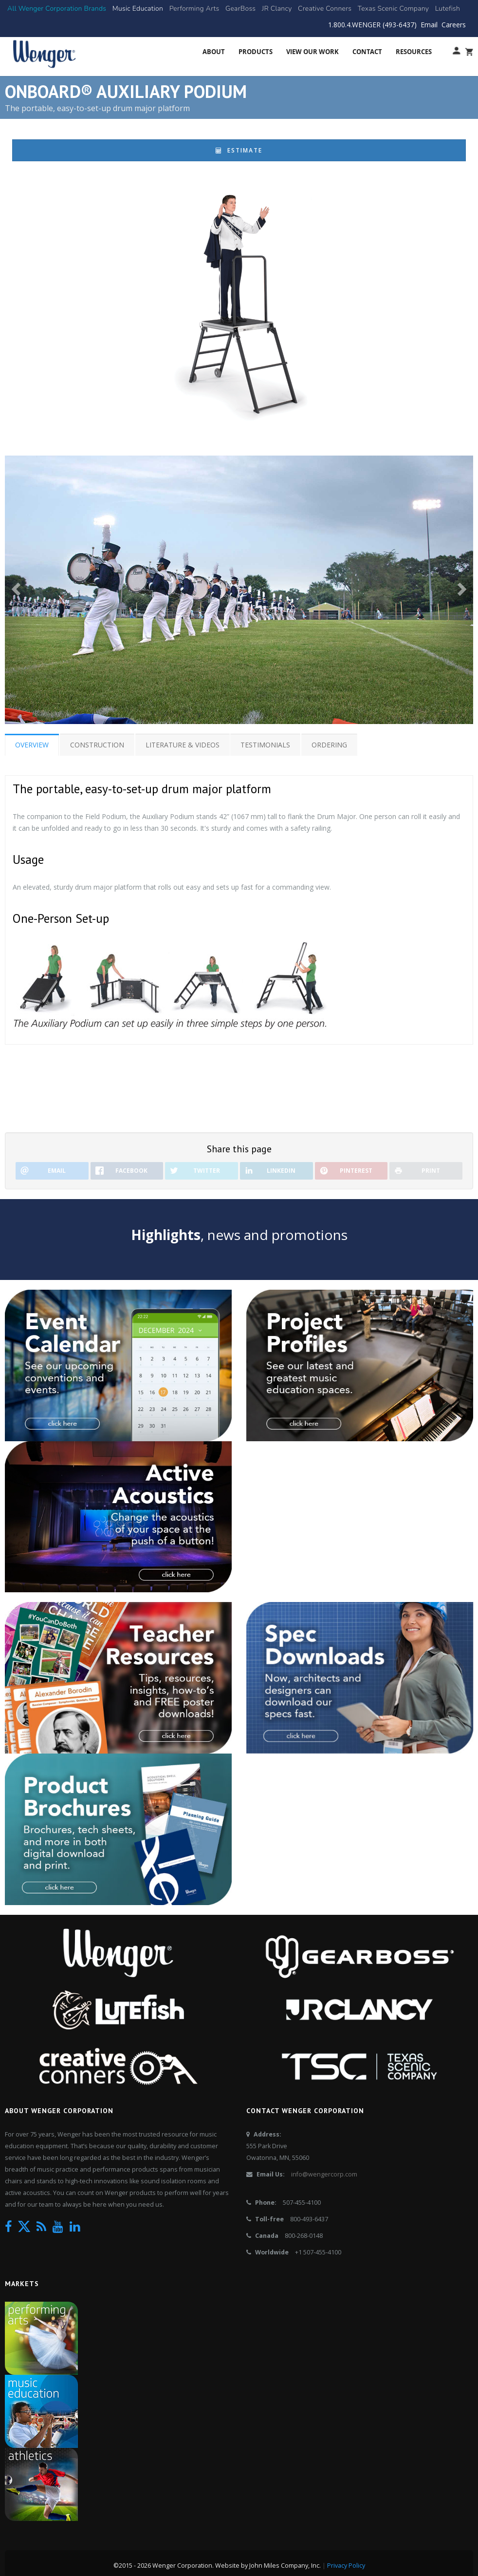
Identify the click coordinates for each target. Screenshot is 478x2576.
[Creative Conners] (324, 9)
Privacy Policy (346, 2565)
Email (429, 24)
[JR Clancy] (277, 9)
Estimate (239, 150)
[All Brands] (56, 9)
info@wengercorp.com (324, 2174)
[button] (17, 588)
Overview (32, 744)
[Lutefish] (447, 9)
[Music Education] (137, 9)
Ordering (330, 744)
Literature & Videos (183, 744)
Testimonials (266, 744)
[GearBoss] (240, 9)
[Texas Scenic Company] (393, 9)
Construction (97, 744)
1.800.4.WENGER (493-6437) (372, 24)
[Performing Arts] (194, 9)
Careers (453, 24)
